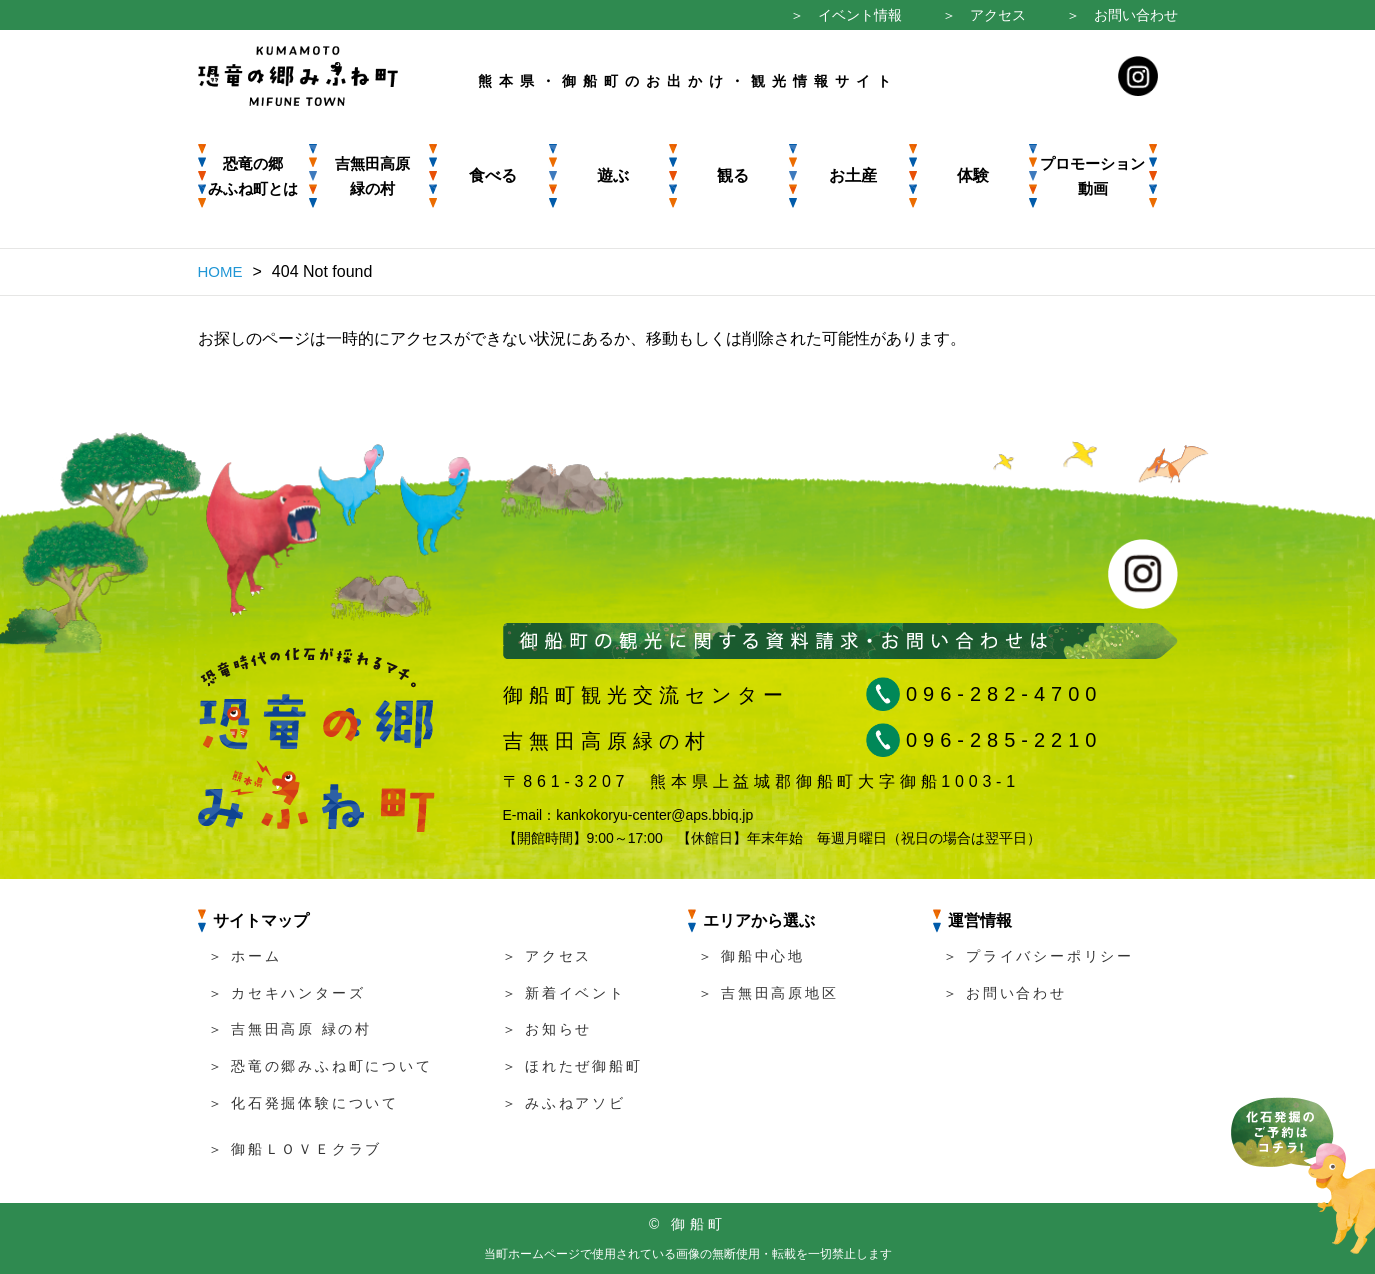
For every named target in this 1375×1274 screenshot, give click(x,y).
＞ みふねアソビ (564, 1103)
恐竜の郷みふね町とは (253, 176)
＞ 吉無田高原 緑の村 (290, 1029)
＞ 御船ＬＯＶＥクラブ (295, 1149)
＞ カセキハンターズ (287, 993)
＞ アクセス (984, 15)
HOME (220, 271)
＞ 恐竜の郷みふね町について (320, 1066)
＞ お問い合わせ (1122, 15)
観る (733, 175)
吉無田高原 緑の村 (372, 176)
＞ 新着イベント (564, 993)
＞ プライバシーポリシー (1039, 956)
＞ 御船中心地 (752, 956)
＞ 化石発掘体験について (304, 1103)
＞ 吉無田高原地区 (768, 993)
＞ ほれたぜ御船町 (572, 1066)
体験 (973, 175)
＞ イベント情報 (846, 15)
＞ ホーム (245, 956)
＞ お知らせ (547, 1029)
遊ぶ (613, 175)
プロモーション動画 (1092, 176)
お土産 (853, 175)
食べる (493, 175)
